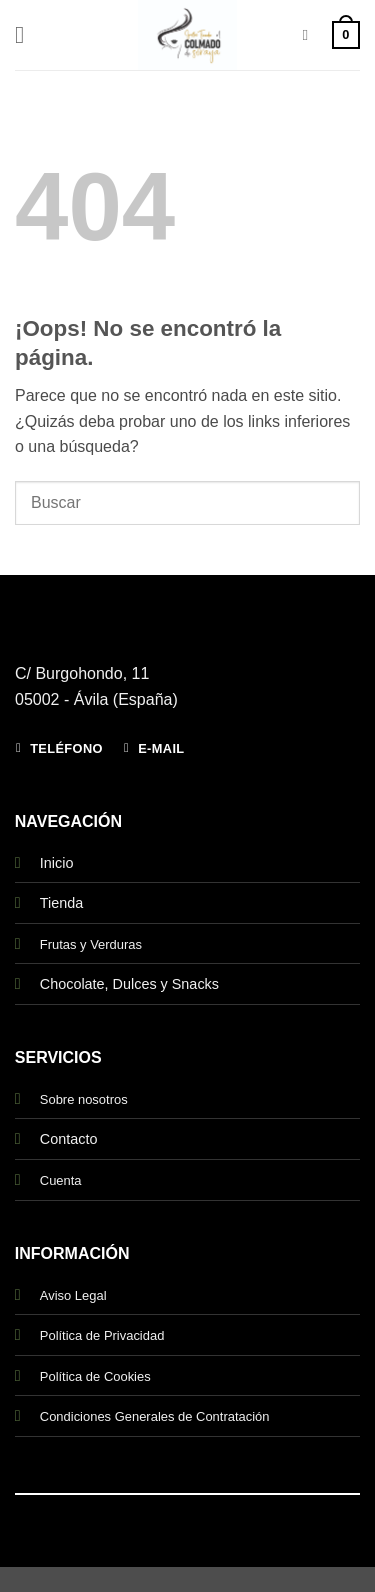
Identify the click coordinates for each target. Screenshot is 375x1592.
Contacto (69, 1139)
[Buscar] (309, 35)
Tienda (61, 903)
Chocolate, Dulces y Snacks (129, 984)
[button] (27, 34)
